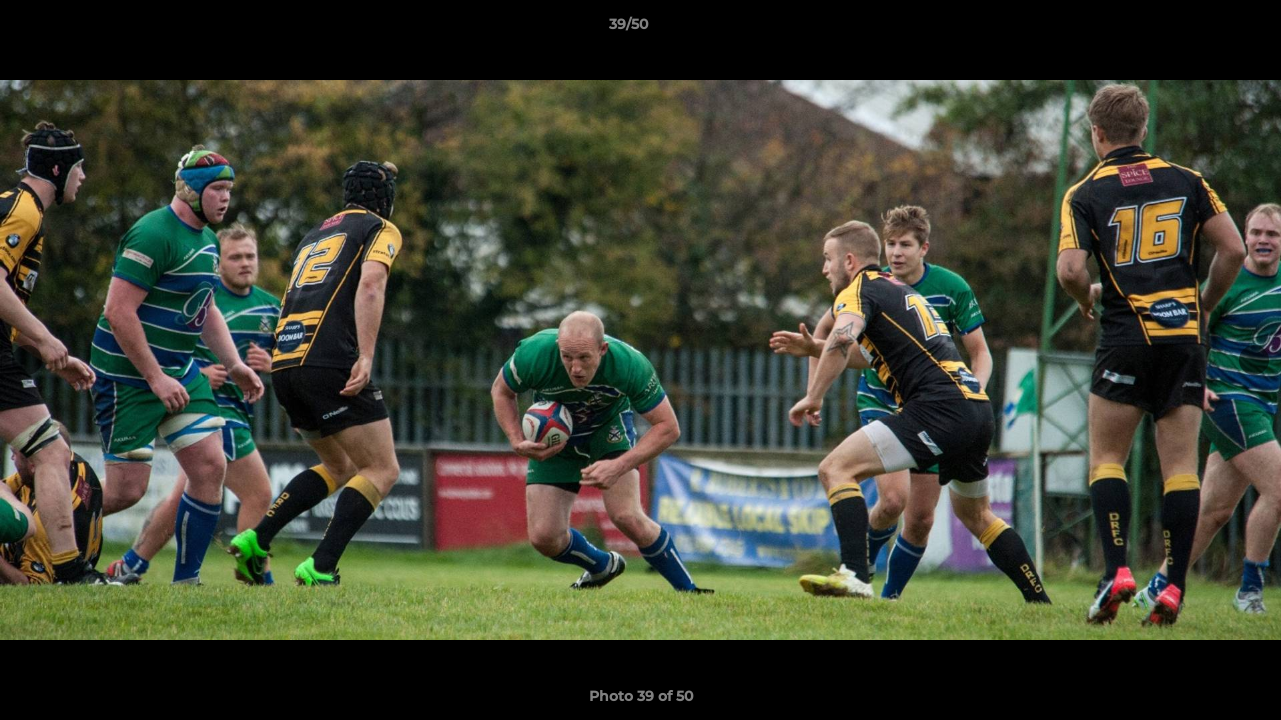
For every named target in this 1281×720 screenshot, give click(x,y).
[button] (1197, 29)
